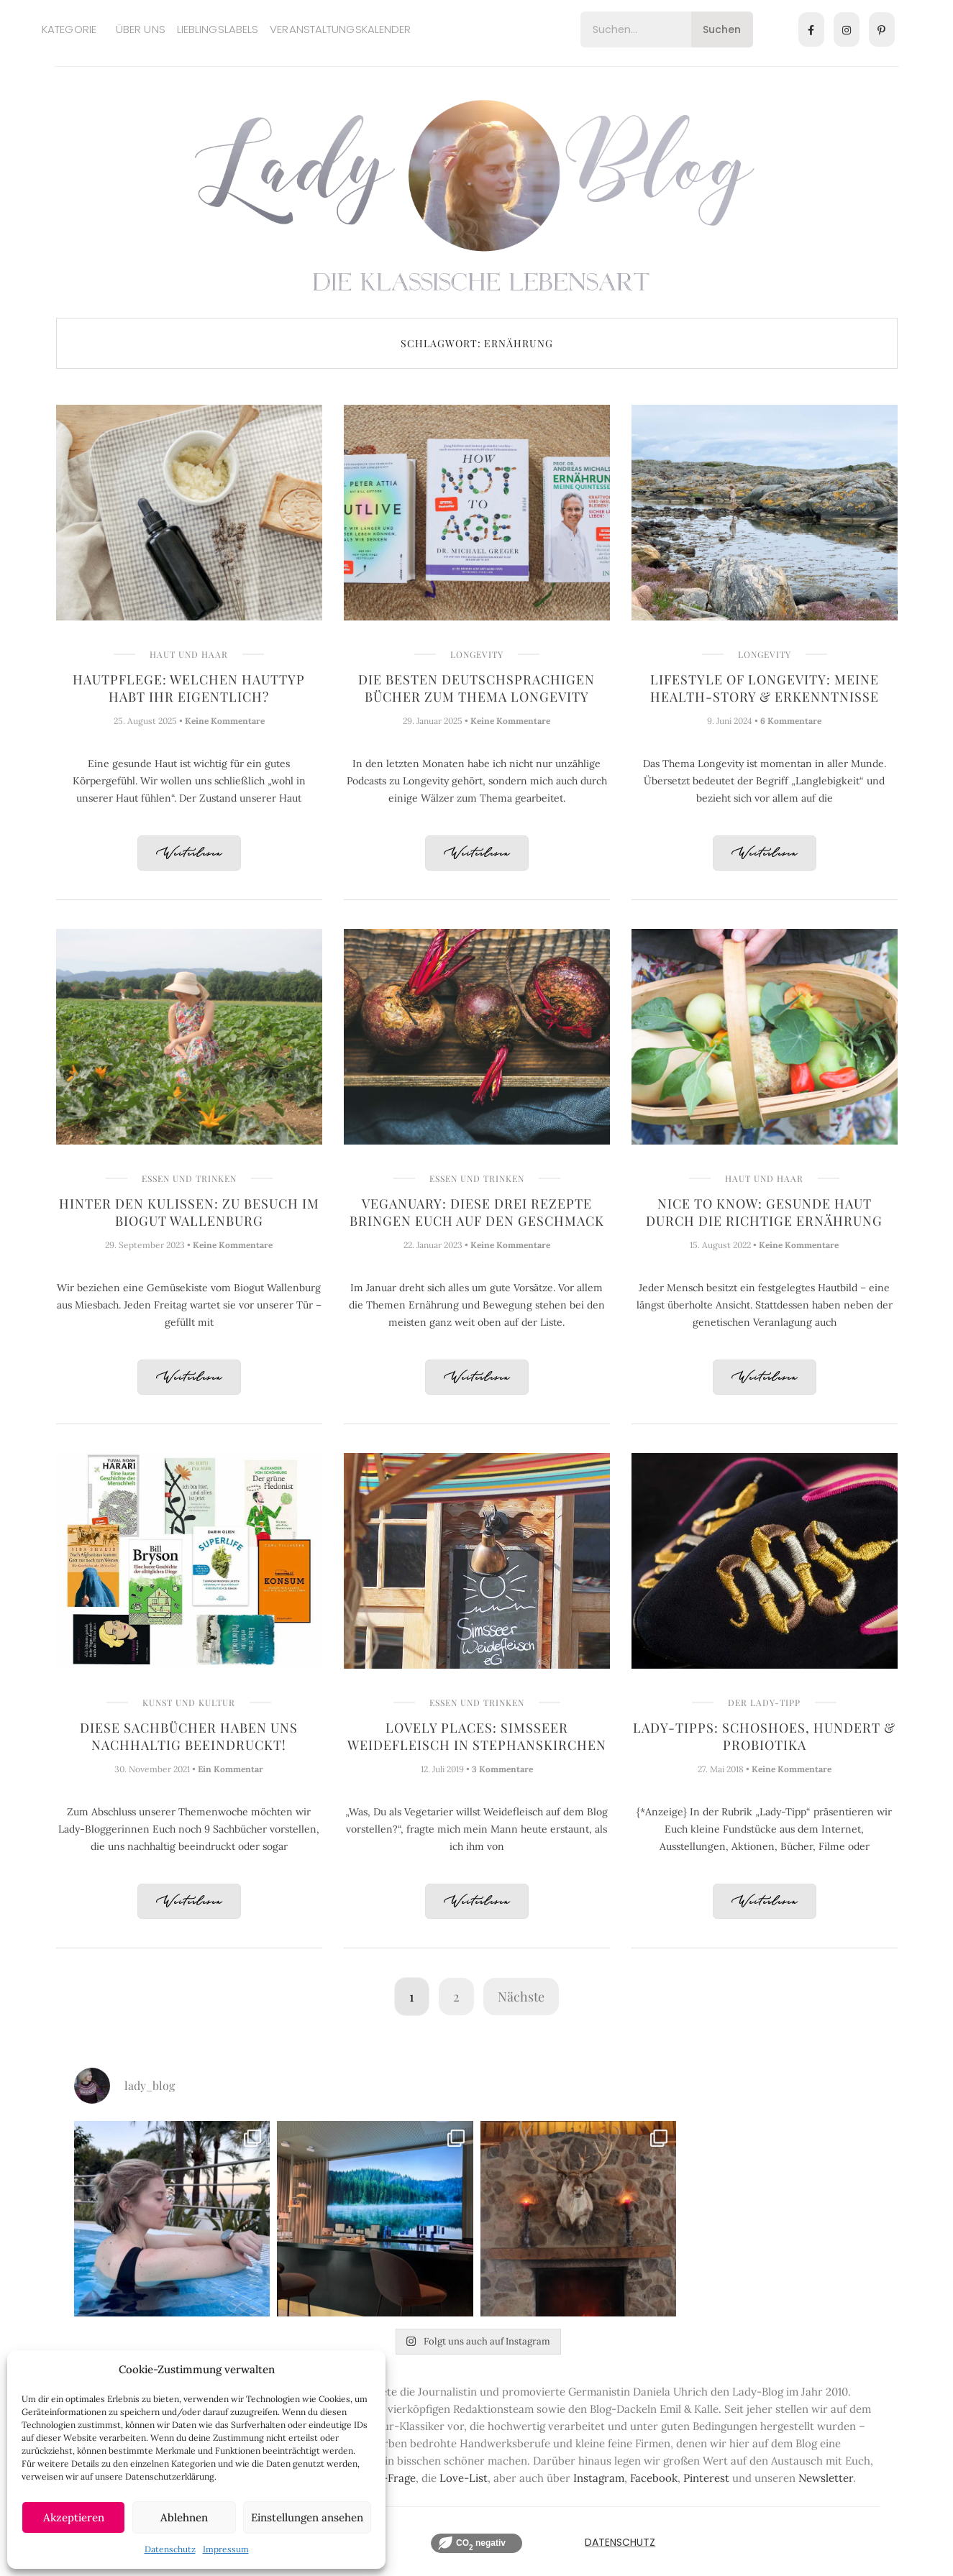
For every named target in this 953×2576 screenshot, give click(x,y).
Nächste (521, 1996)
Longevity (476, 654)
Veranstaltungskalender (340, 29)
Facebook (654, 2478)
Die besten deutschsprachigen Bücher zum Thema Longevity (476, 688)
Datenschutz (170, 2549)
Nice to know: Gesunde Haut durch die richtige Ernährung (764, 1212)
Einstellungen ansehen (307, 2517)
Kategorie (69, 29)
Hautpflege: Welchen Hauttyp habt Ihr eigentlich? (189, 688)
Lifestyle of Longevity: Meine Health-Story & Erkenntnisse (764, 688)
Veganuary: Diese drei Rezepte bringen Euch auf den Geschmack (477, 1212)
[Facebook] (811, 29)
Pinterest (706, 2478)
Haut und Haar (189, 654)
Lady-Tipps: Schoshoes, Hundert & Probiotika (764, 1736)
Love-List (463, 2478)
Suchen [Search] (722, 29)
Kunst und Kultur (188, 1702)
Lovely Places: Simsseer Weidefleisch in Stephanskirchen (476, 1736)
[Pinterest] (882, 29)
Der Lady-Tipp (764, 1702)
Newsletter (825, 2478)
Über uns (140, 29)
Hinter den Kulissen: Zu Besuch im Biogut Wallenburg (189, 1212)
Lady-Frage (387, 2478)
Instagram (598, 2478)
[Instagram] (846, 29)
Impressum (226, 2549)
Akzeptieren (73, 2517)
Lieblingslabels (218, 29)
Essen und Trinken (189, 1178)
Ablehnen (184, 2517)
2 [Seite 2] (456, 1996)
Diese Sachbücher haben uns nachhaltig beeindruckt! (189, 1736)
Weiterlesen (189, 854)
